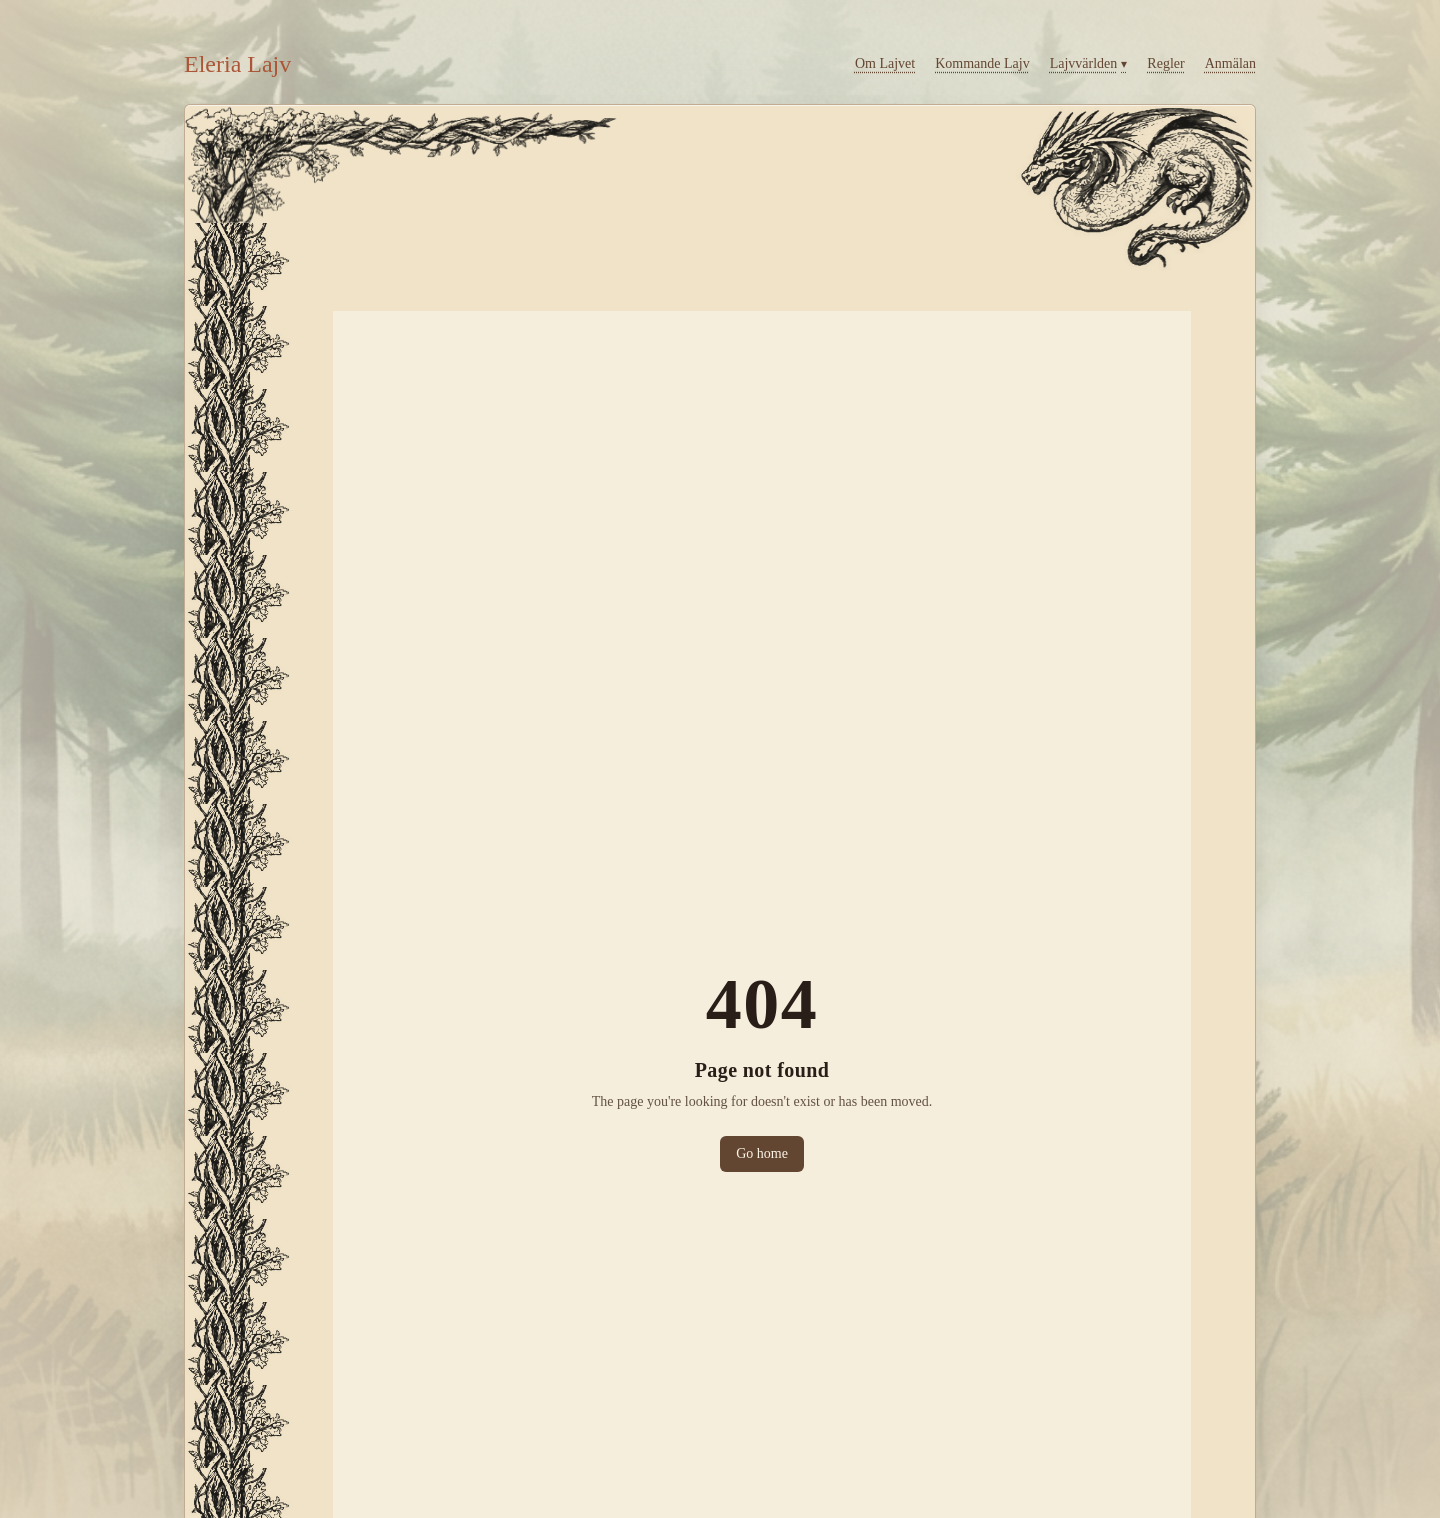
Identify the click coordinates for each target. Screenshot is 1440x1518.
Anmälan (1230, 63)
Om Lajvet (885, 63)
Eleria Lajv (237, 64)
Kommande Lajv (982, 63)
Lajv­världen (1089, 64)
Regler (1165, 63)
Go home (762, 1153)
